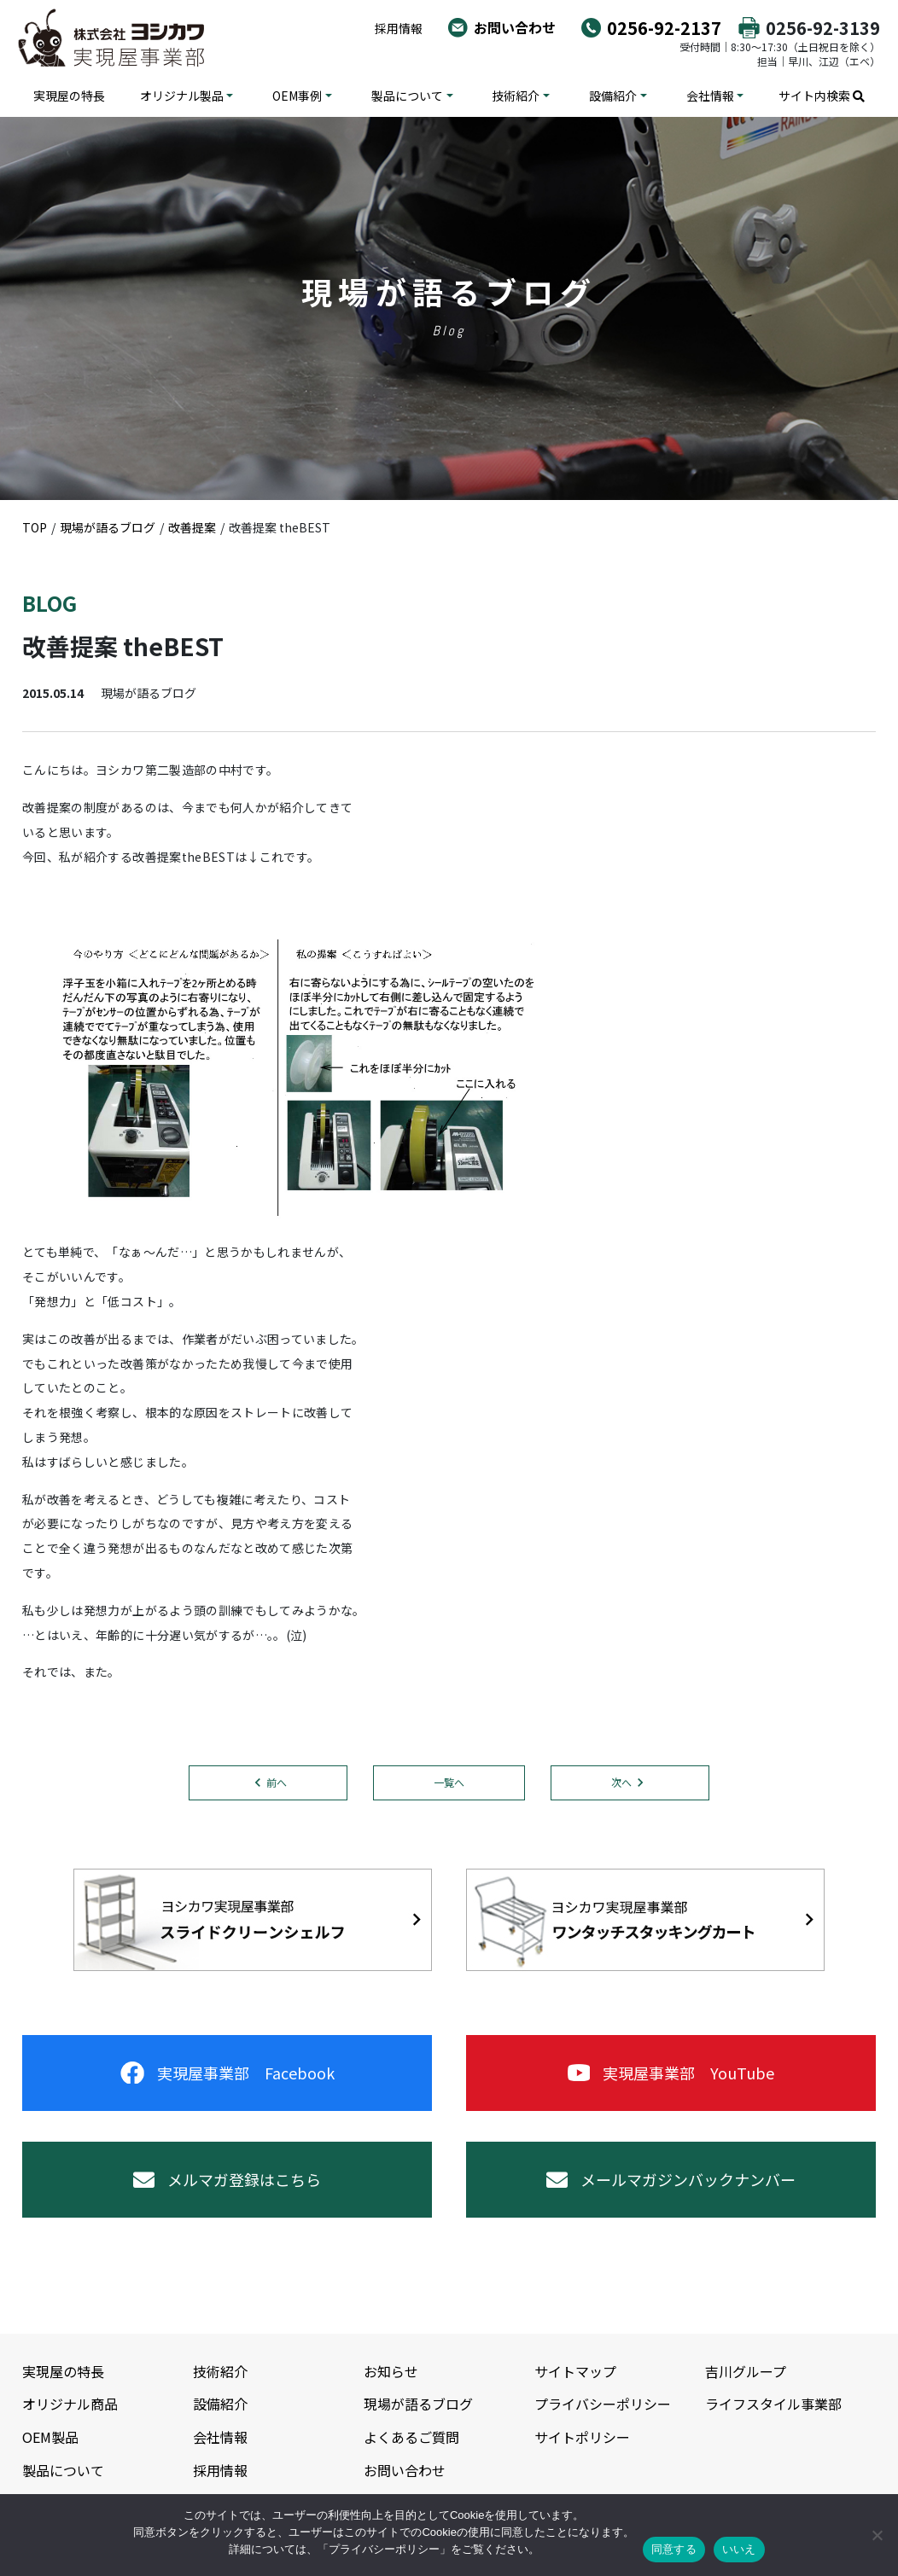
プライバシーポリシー (602, 2403)
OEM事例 (297, 95)
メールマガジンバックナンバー (671, 2179)
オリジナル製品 (182, 95)
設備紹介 (613, 95)
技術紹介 (515, 95)
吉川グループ (745, 2371)
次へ (621, 1782)
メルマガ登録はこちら (227, 2179)
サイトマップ (575, 2371)
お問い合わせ (515, 27)
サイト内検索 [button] (821, 95)
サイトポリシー (582, 2437)
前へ (276, 1782)
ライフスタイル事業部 (773, 2403)
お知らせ (391, 2371)
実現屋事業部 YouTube (671, 2072)
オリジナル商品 (70, 2403)
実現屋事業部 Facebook (227, 2072)
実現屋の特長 (69, 95)
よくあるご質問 (411, 2437)
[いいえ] (876, 2535)
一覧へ (449, 1782)
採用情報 (399, 28)
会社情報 (710, 95)
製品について (407, 95)
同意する (674, 2549)
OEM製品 (50, 2437)
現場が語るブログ (418, 2403)
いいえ (739, 2549)
